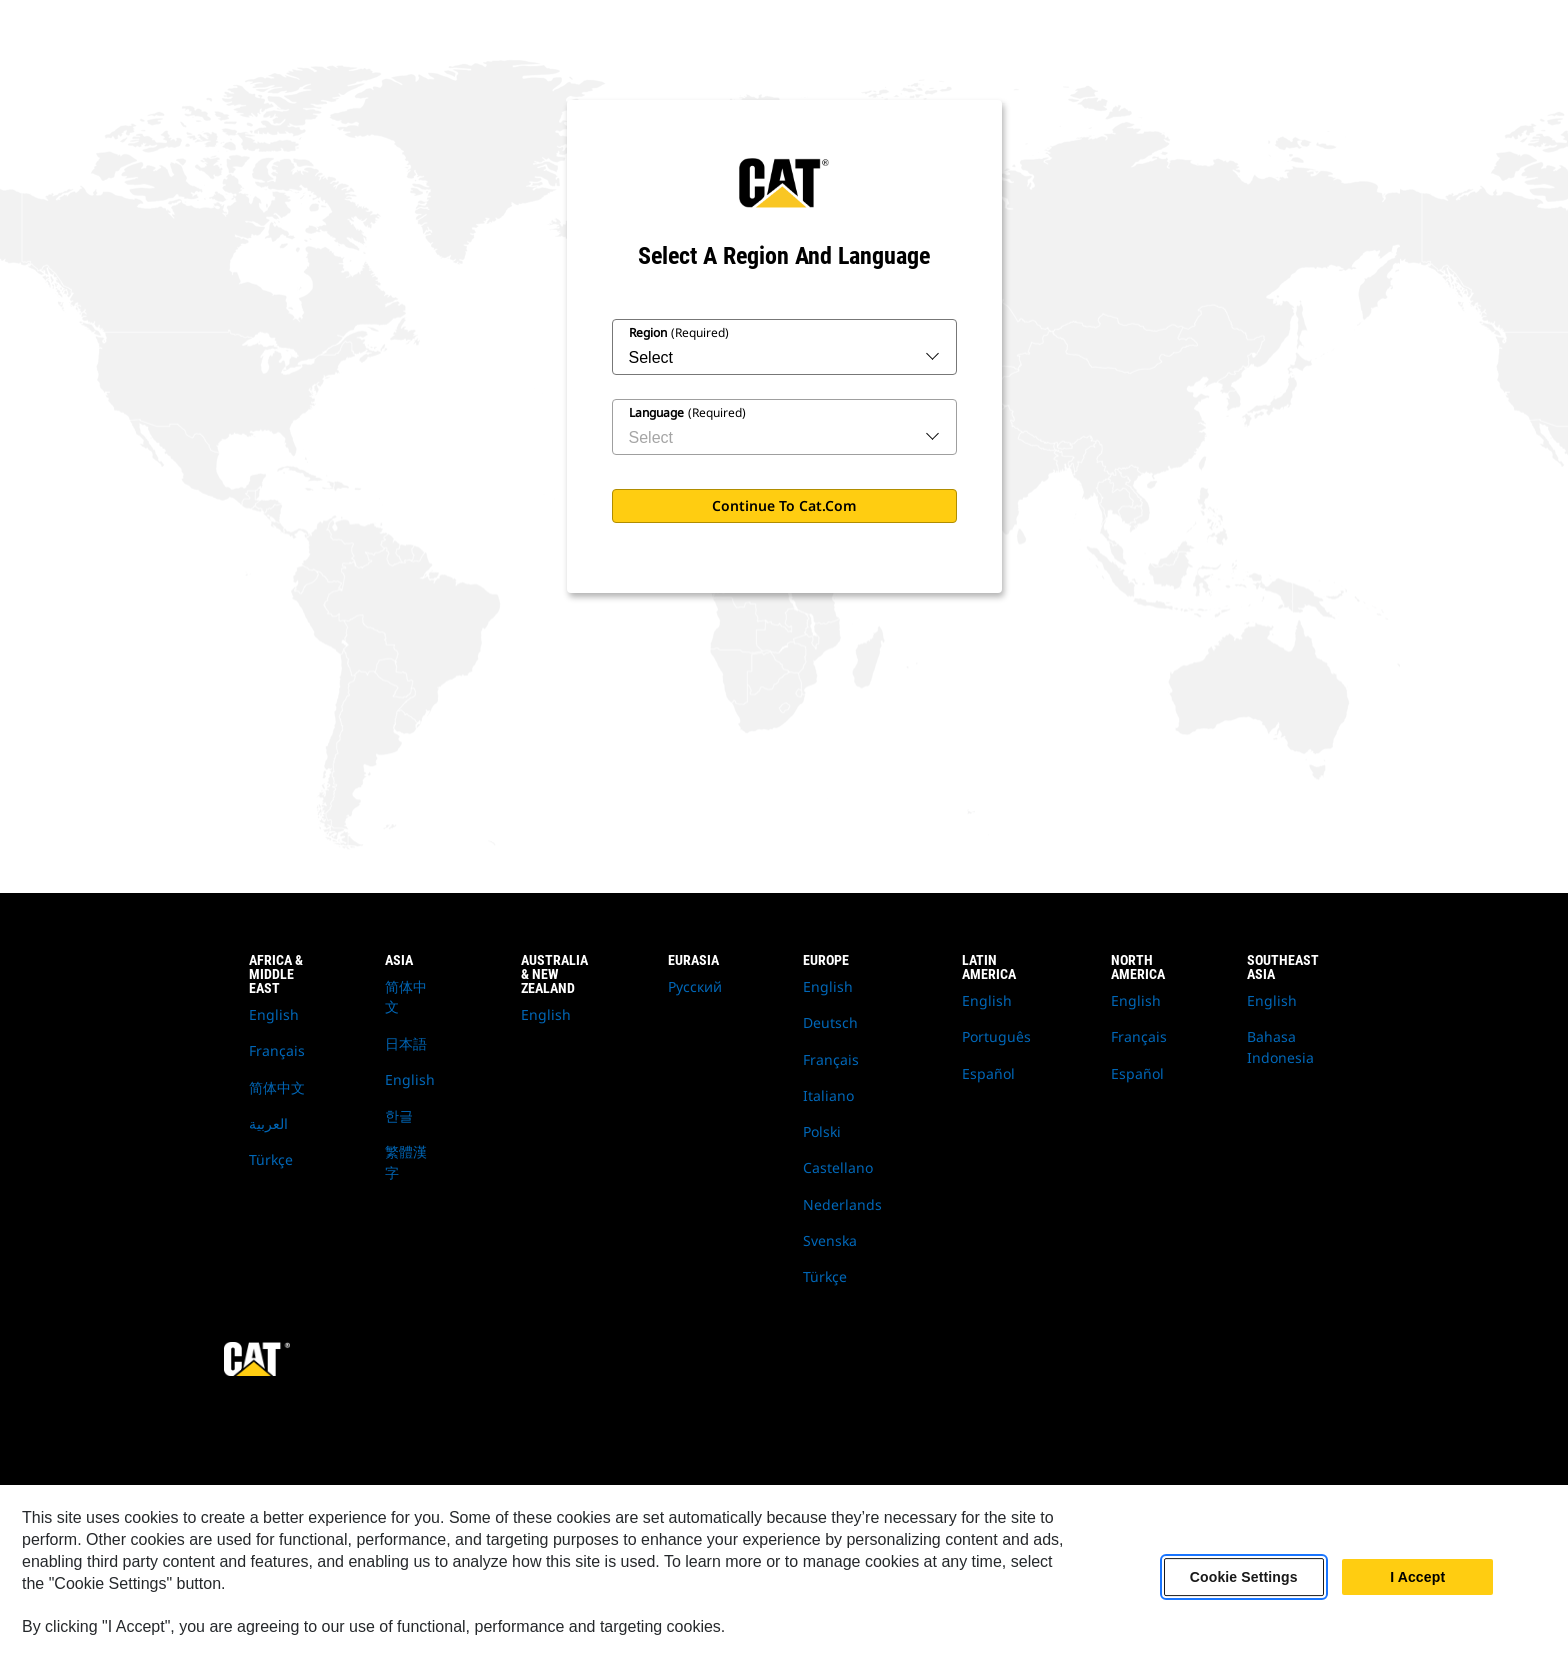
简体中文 (277, 1087)
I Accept (1417, 1577)
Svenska (830, 1240)
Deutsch (830, 1022)
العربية (268, 1123)
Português (996, 1036)
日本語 (406, 1043)
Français (277, 1050)
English (274, 1014)
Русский (695, 986)
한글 (399, 1115)
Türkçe (271, 1159)
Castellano (838, 1167)
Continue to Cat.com (784, 505)
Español (988, 1073)
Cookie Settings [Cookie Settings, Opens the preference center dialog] (1244, 1577)
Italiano (828, 1095)
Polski (822, 1131)
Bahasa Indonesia (1280, 1046)
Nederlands (842, 1204)
